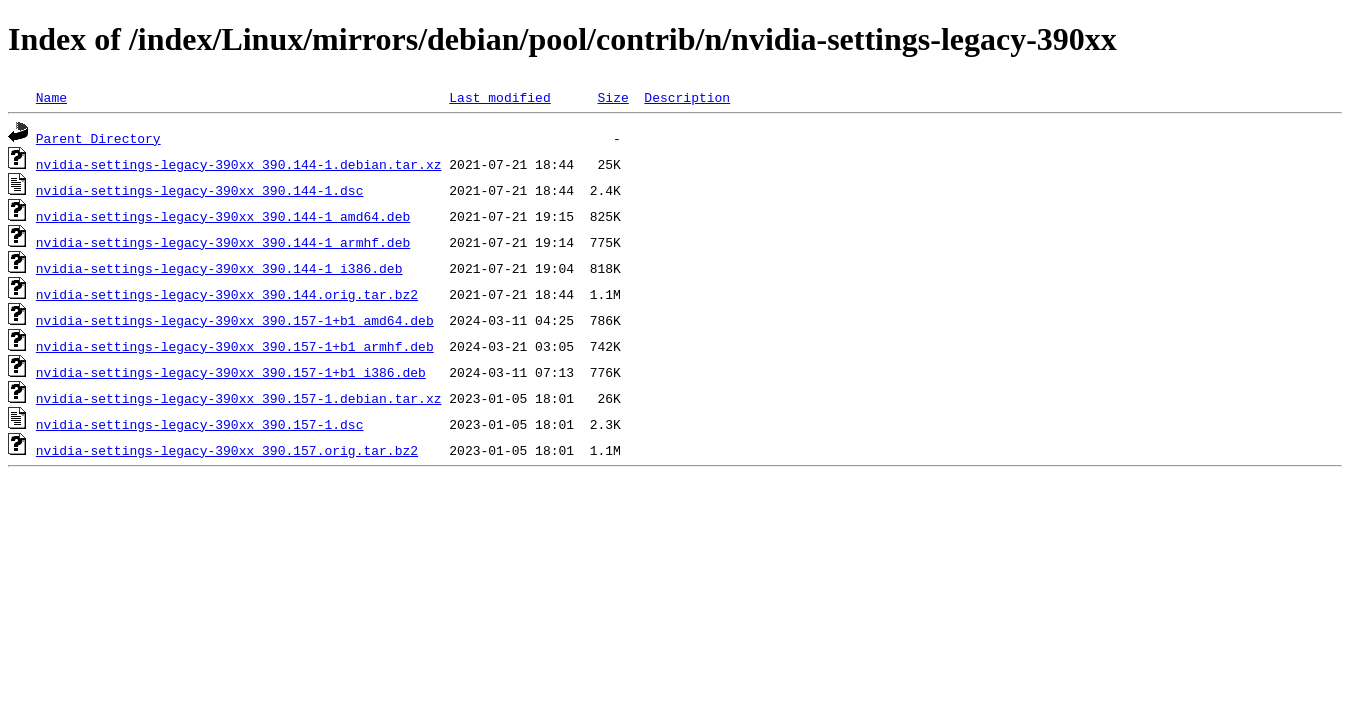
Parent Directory (98, 138)
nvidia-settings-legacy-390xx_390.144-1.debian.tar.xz (239, 164)
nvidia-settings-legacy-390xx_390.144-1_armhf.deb (223, 242)
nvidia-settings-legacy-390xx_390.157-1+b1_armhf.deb (235, 346)
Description (687, 97)
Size (612, 97)
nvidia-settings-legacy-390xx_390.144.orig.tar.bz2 (227, 294)
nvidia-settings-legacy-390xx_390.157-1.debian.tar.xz (239, 398)
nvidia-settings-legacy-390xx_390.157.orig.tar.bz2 (227, 450)
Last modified (499, 97)
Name (51, 97)
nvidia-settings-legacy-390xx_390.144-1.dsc (200, 190)
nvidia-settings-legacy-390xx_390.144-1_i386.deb (219, 268)
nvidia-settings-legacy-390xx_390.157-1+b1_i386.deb (231, 372)
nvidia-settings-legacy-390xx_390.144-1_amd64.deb (223, 216)
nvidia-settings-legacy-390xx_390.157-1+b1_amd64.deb (235, 320)
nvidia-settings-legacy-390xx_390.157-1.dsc (200, 424)
